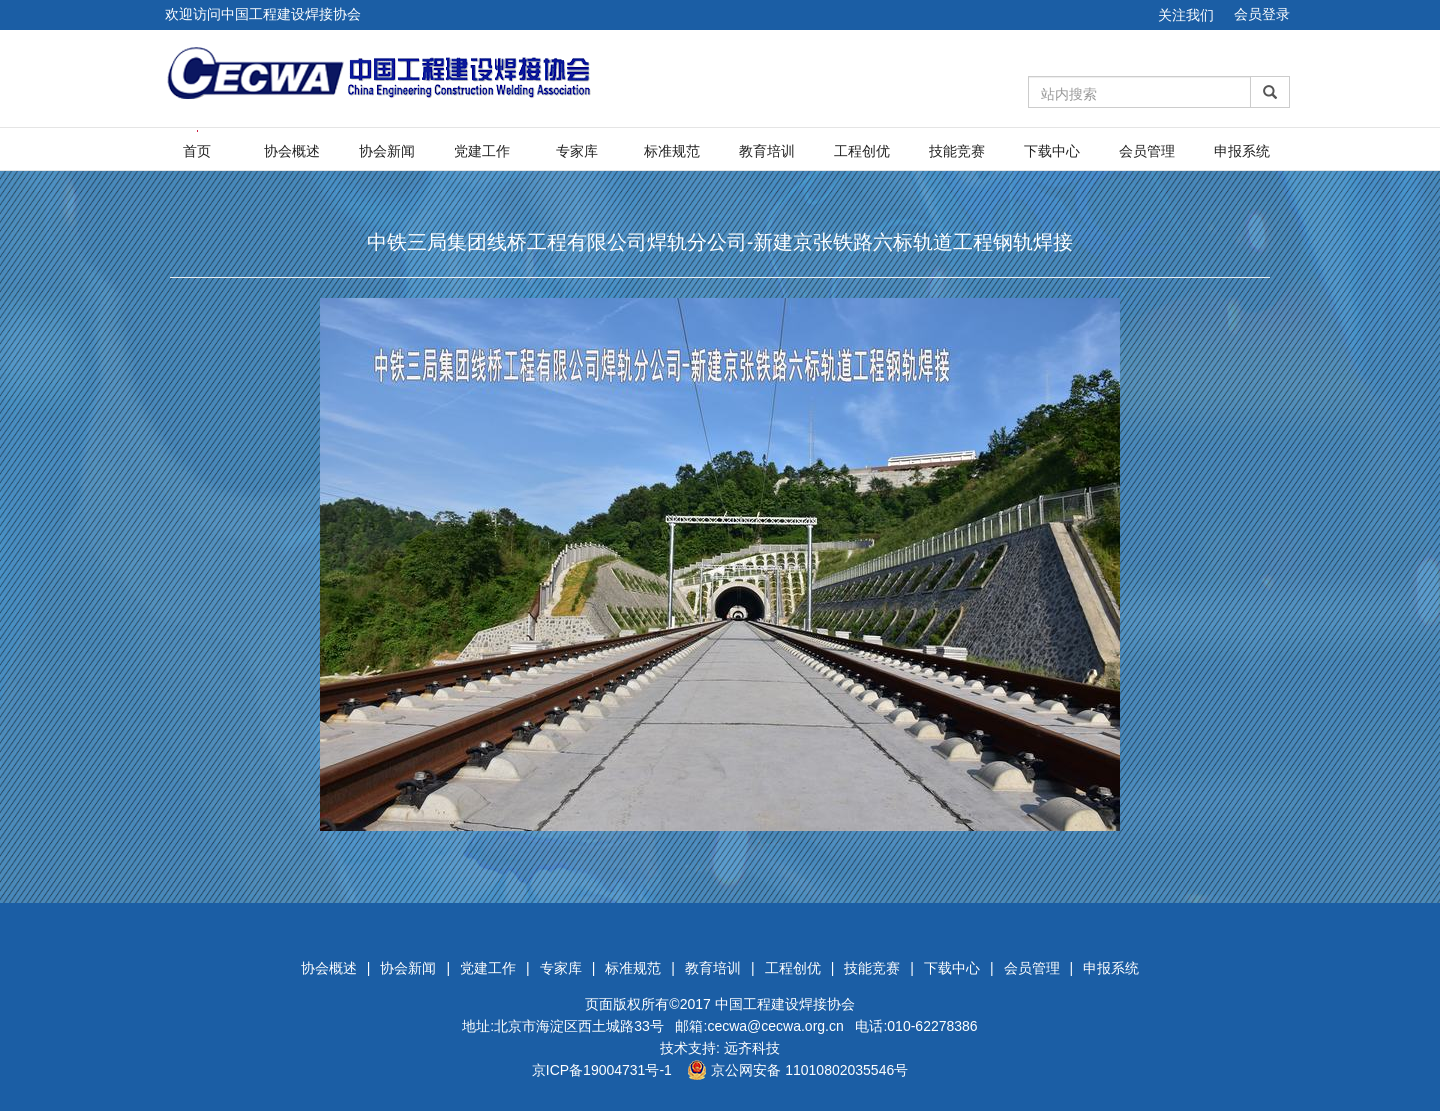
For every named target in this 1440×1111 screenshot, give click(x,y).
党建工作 (482, 151)
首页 (197, 151)
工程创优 (862, 151)
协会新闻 (387, 151)
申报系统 (1242, 151)
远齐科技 (752, 1048)
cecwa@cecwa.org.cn (775, 1026)
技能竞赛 (957, 151)
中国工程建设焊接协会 (785, 1004)
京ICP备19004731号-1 (602, 1070)
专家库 (577, 151)
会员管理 (1147, 151)
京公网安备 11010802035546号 (797, 1070)
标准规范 (672, 151)
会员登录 (1262, 14)
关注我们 (1186, 15)
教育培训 (767, 151)
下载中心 (1052, 151)
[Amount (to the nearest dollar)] (1140, 92)
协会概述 (292, 151)
